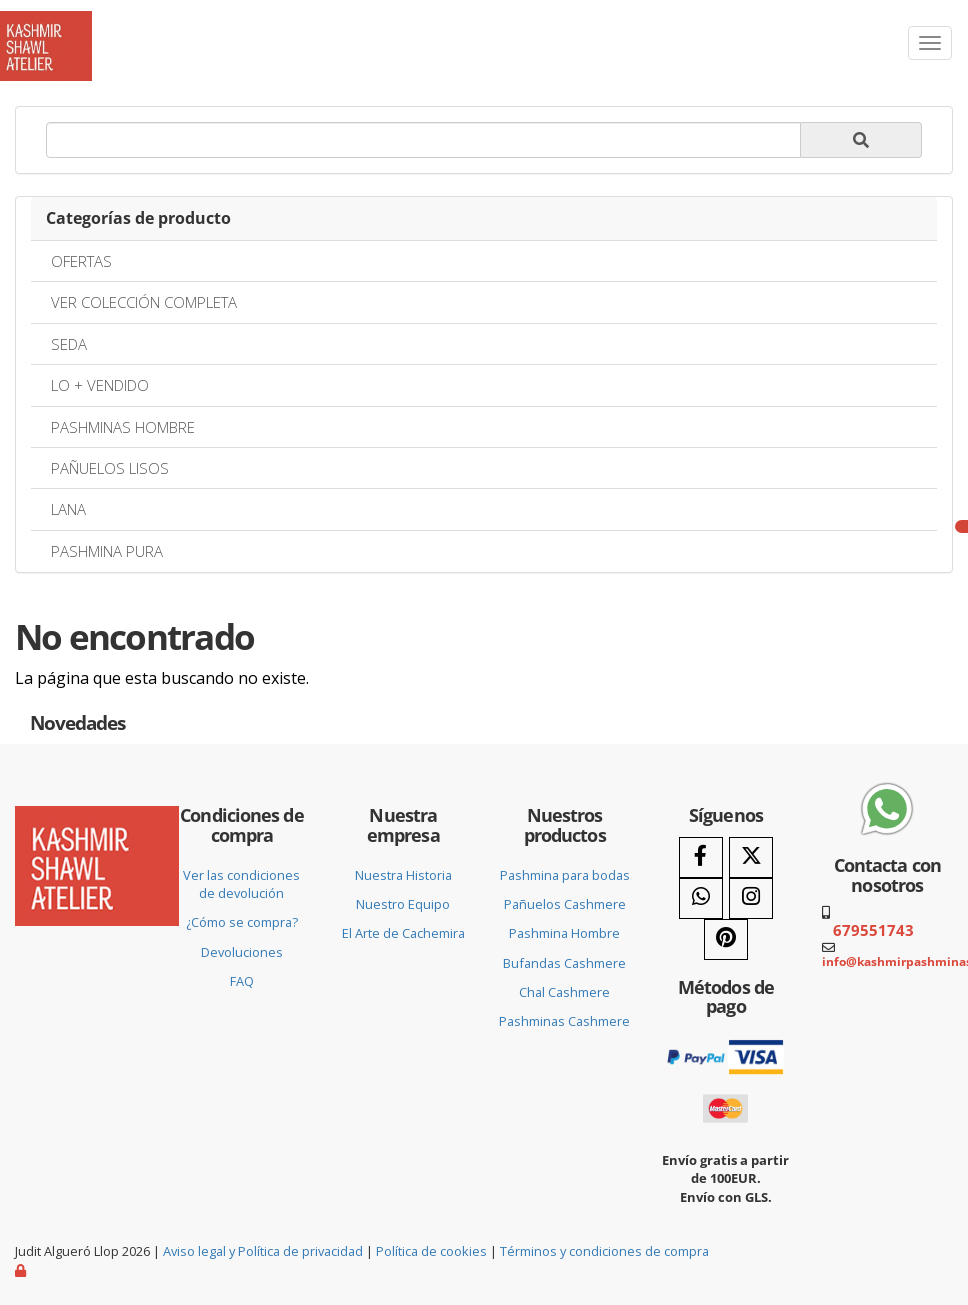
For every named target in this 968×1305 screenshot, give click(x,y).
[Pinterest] (726, 939)
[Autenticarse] (22, 1270)
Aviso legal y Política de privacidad (263, 1251)
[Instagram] (751, 898)
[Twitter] (751, 857)
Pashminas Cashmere (564, 1021)
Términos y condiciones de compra (604, 1251)
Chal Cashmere (564, 992)
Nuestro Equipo (403, 904)
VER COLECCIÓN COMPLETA (144, 302)
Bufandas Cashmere (564, 963)
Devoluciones (242, 952)
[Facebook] (701, 857)
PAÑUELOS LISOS (110, 468)
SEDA (69, 344)
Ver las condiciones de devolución (241, 884)
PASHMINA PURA (107, 551)
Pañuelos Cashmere (565, 904)
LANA (68, 509)
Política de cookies (431, 1251)
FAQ (242, 981)
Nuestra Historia (403, 875)
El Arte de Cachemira (403, 933)
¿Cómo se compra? (242, 922)
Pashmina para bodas (565, 875)
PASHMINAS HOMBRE (123, 427)
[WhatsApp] (701, 898)
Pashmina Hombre (564, 933)
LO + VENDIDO (100, 385)
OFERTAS (81, 261)
